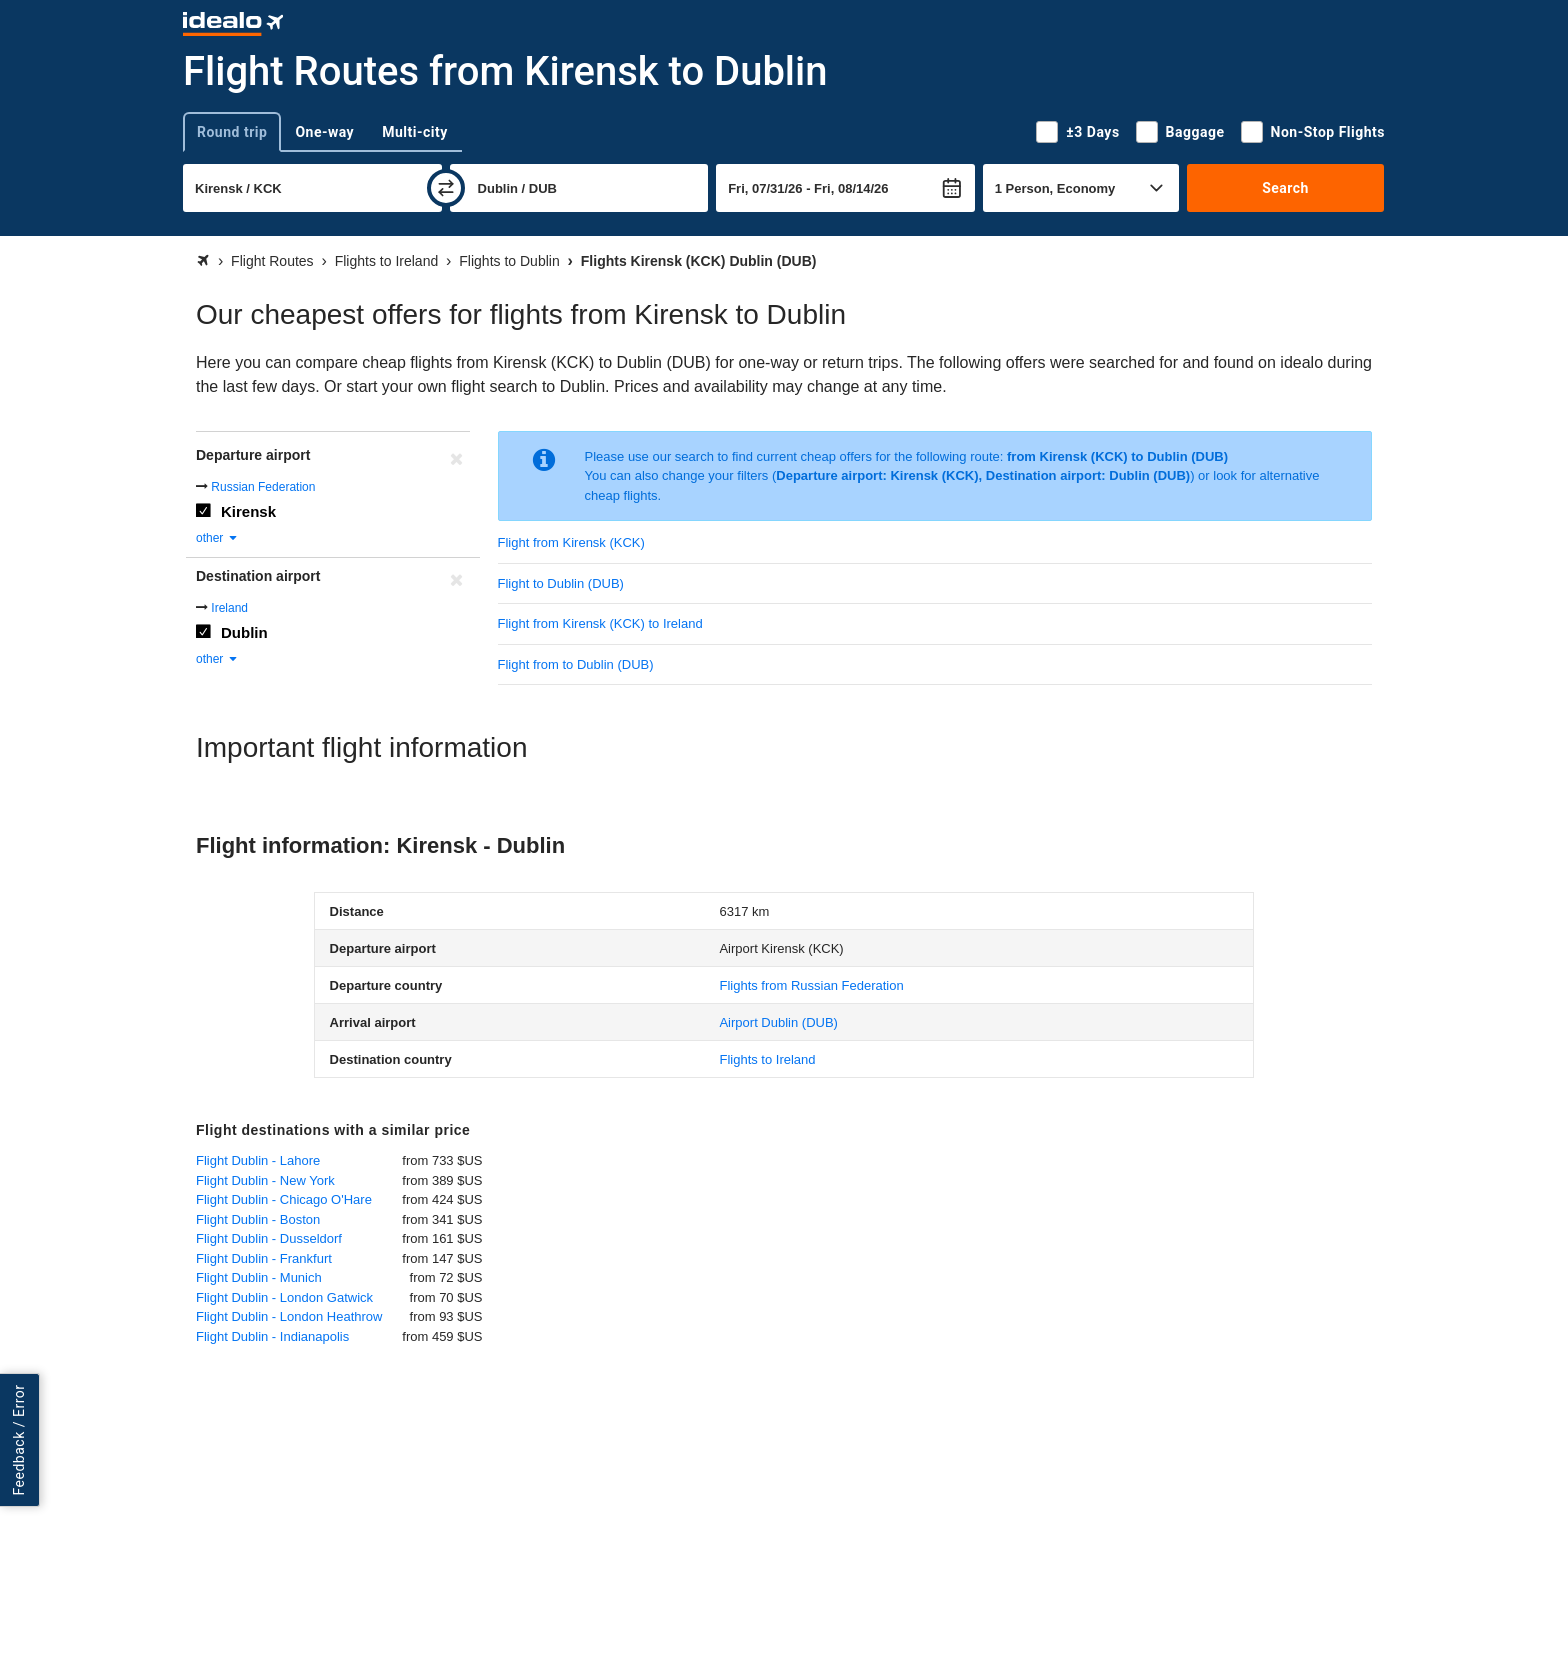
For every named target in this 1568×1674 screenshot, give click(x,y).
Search (1285, 188)
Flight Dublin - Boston (258, 1219)
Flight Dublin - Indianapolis (272, 1336)
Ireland (229, 608)
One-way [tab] (324, 132)
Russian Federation (263, 487)
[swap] (446, 188)
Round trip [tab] (232, 132)
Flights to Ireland (767, 1059)
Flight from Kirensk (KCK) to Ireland (600, 623)
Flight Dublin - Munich (259, 1277)
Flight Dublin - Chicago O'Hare (284, 1199)
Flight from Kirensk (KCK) (571, 542)
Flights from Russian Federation (811, 985)
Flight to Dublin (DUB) (561, 583)
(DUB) (778, 1022)
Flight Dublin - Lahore (258, 1160)
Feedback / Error (19, 1439)
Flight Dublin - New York (265, 1180)
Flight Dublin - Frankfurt (264, 1258)
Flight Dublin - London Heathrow (289, 1316)
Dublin (244, 632)
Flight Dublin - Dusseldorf (269, 1238)
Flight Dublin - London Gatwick (284, 1297)
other (217, 538)
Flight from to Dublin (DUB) (576, 664)
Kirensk (248, 511)
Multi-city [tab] (415, 132)
